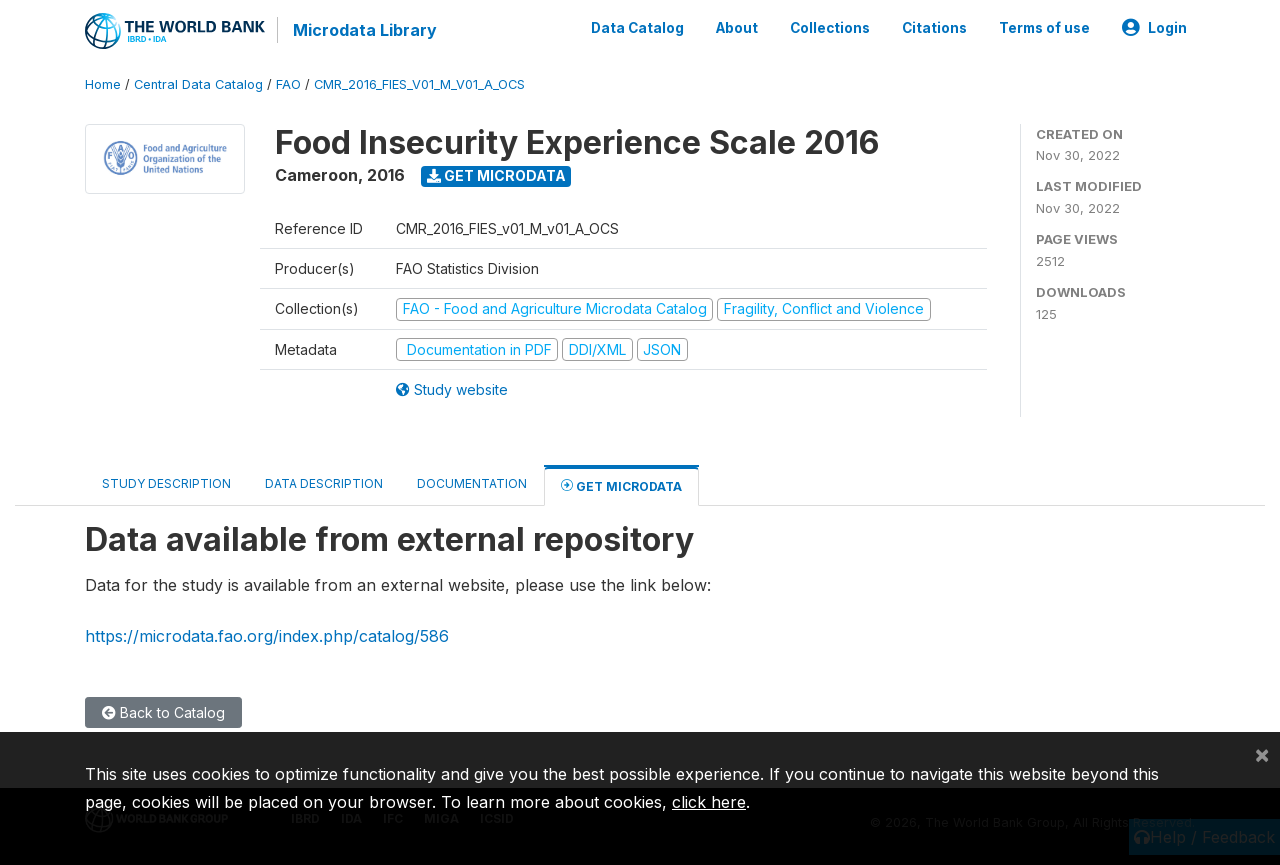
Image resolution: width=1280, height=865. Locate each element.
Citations (934, 28)
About (737, 28)
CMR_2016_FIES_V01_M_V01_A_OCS (419, 84)
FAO (288, 84)
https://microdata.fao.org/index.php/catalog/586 (267, 635)
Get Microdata (496, 175)
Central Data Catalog (198, 84)
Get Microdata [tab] (621, 485)
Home (103, 84)
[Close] (1262, 754)
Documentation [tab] (472, 483)
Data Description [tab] (324, 483)
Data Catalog (637, 28)
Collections (830, 28)
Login (1154, 28)
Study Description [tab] (166, 483)
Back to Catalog (163, 712)
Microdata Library (365, 30)
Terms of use (1044, 28)
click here (709, 802)
